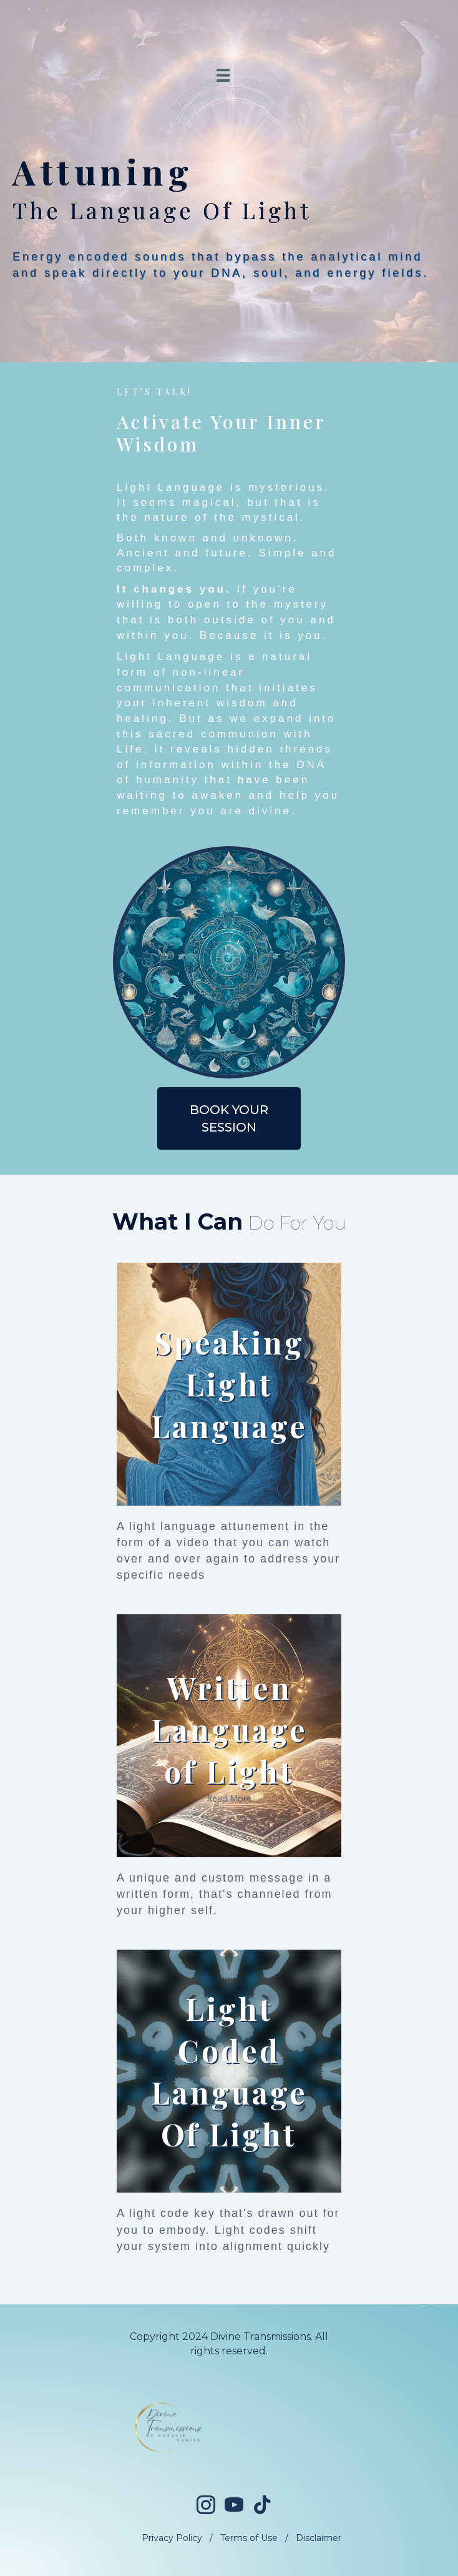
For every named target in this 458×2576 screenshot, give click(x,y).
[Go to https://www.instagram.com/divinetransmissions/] (206, 2505)
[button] (229, 1118)
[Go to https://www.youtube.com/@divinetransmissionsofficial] (234, 2505)
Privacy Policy (172, 2538)
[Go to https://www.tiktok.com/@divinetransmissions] (262, 2505)
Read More (229, 1798)
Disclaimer (318, 2538)
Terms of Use (249, 2538)
